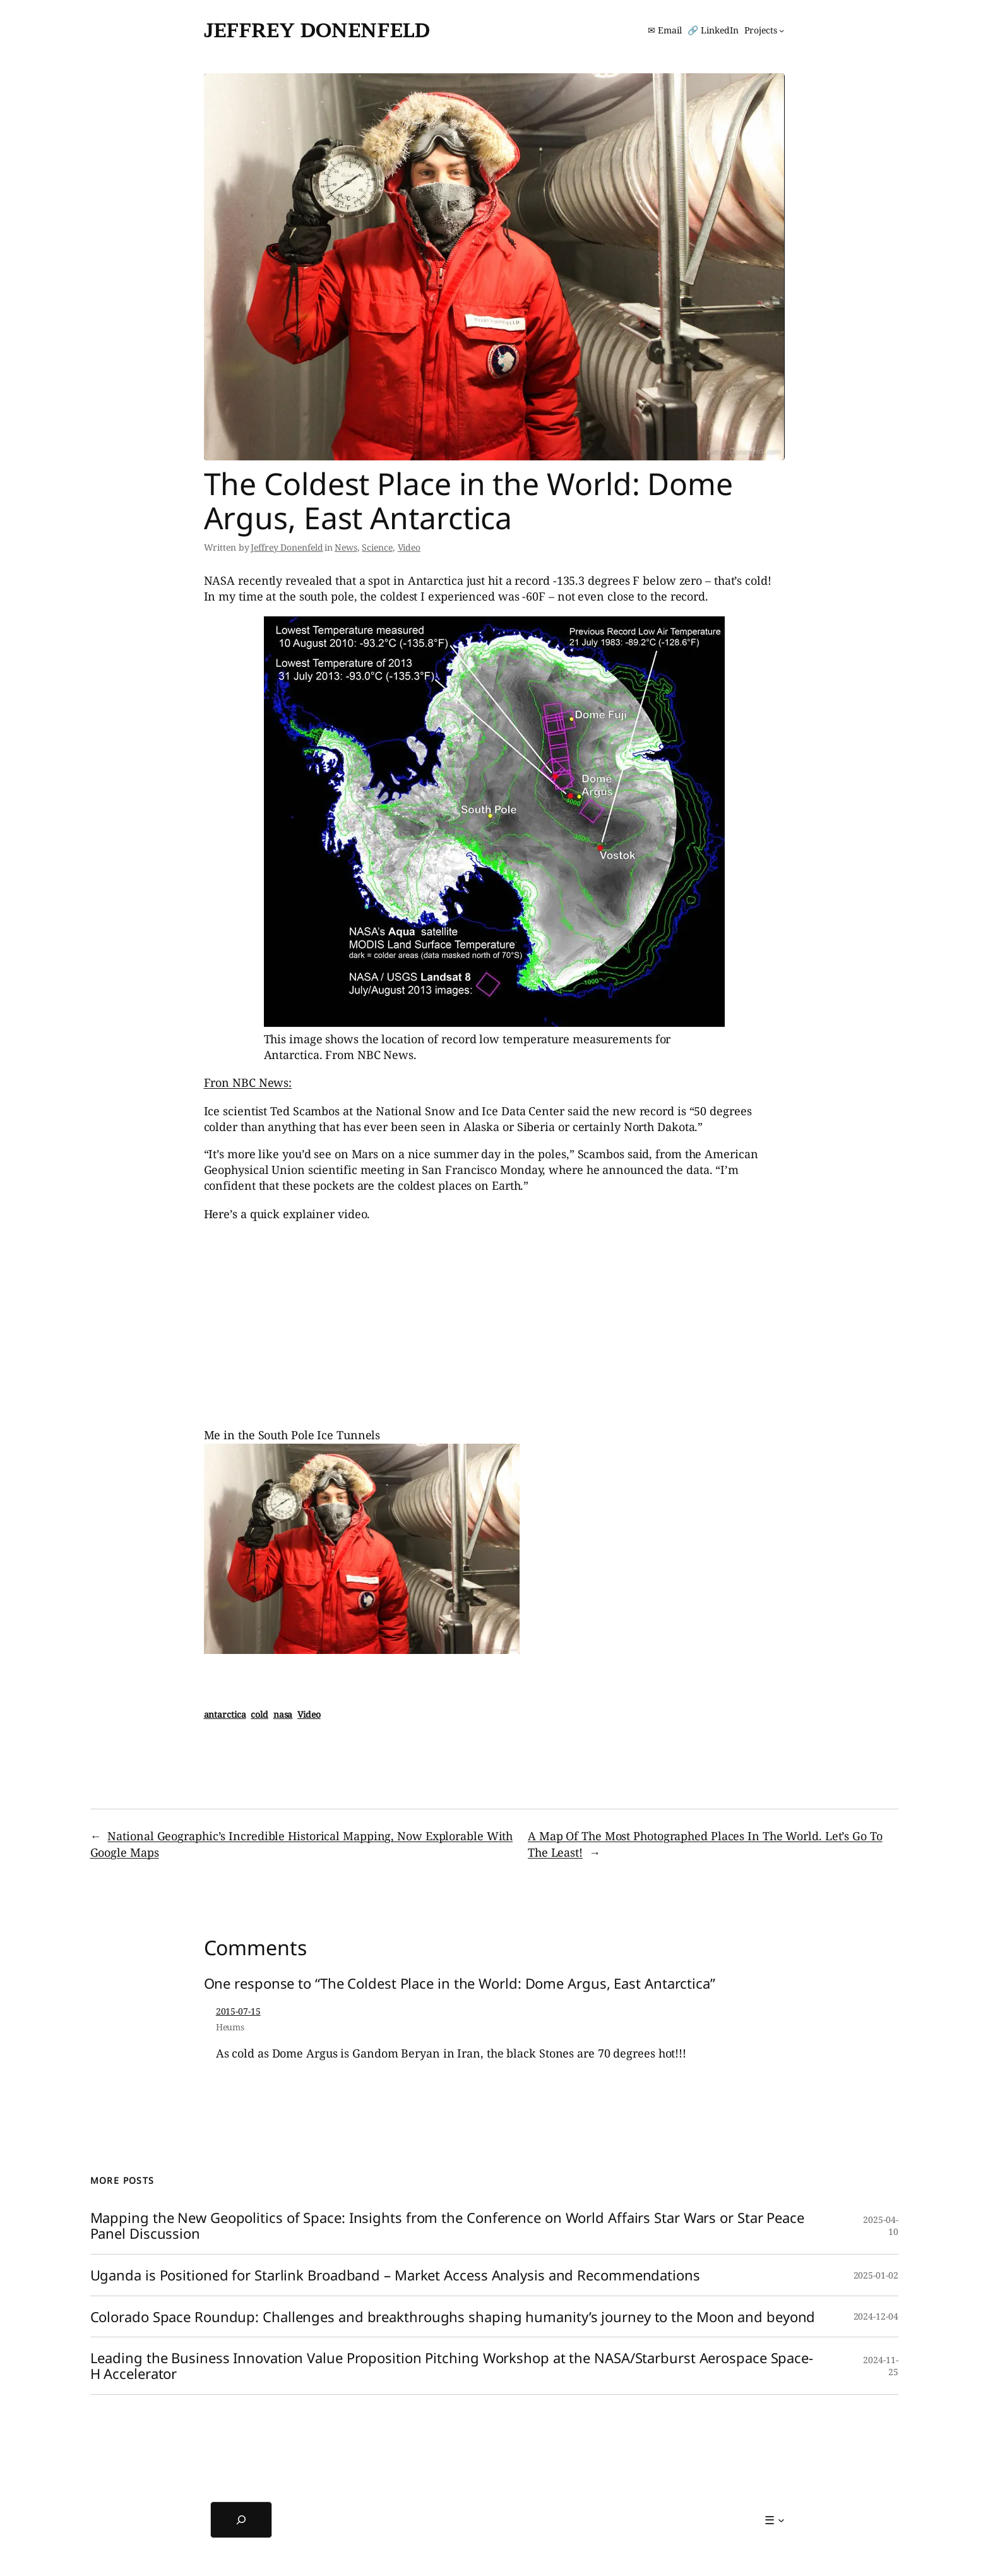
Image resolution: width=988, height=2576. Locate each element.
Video (409, 547)
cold (259, 1714)
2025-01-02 (876, 2275)
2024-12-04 (876, 2316)
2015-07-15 (238, 2011)
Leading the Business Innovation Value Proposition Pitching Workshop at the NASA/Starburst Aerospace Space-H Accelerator (451, 2365)
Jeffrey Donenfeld (317, 30)
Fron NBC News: (248, 1082)
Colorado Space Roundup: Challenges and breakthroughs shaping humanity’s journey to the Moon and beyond (453, 2317)
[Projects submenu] (764, 30)
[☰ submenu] (774, 2520)
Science (377, 547)
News (346, 547)
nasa (283, 1714)
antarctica (225, 1714)
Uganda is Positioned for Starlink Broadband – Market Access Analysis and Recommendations (395, 2275)
